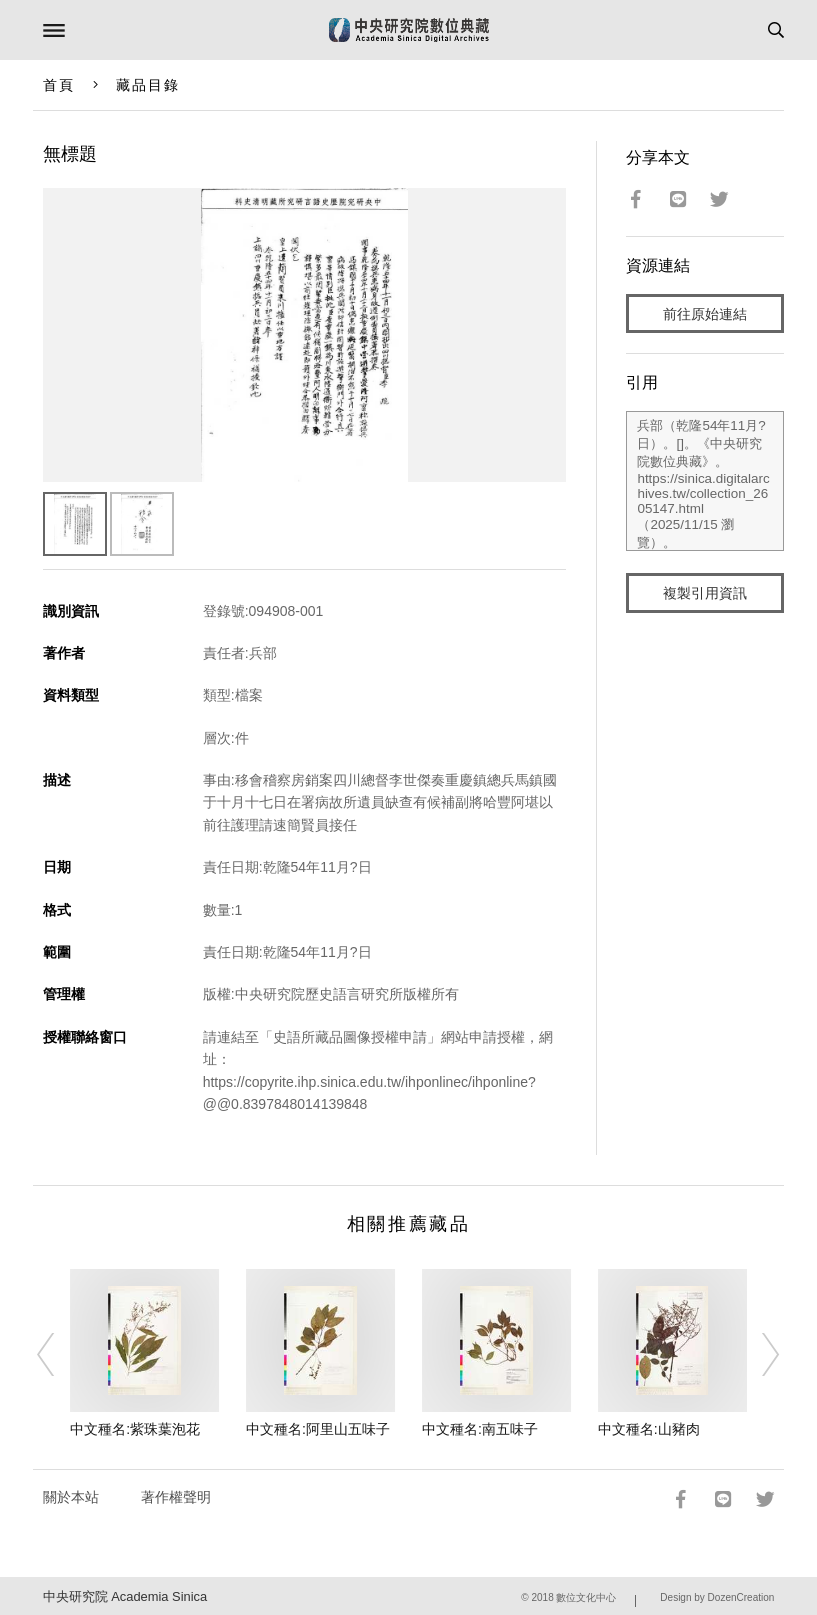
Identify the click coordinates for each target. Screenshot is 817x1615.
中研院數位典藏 (409, 30)
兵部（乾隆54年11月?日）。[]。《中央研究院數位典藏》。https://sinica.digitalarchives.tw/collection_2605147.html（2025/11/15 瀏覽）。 (705, 481)
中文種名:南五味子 (480, 1429)
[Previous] (59, 1354)
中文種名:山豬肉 (649, 1429)
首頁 (59, 85)
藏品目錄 (148, 85)
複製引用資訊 (705, 593)
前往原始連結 (705, 314)
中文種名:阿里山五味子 (318, 1429)
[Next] (758, 1354)
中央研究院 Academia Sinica (125, 1596)
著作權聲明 (176, 1497)
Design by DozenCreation (717, 1597)
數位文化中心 (586, 1597)
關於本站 (71, 1497)
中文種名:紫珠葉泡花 (135, 1429)
